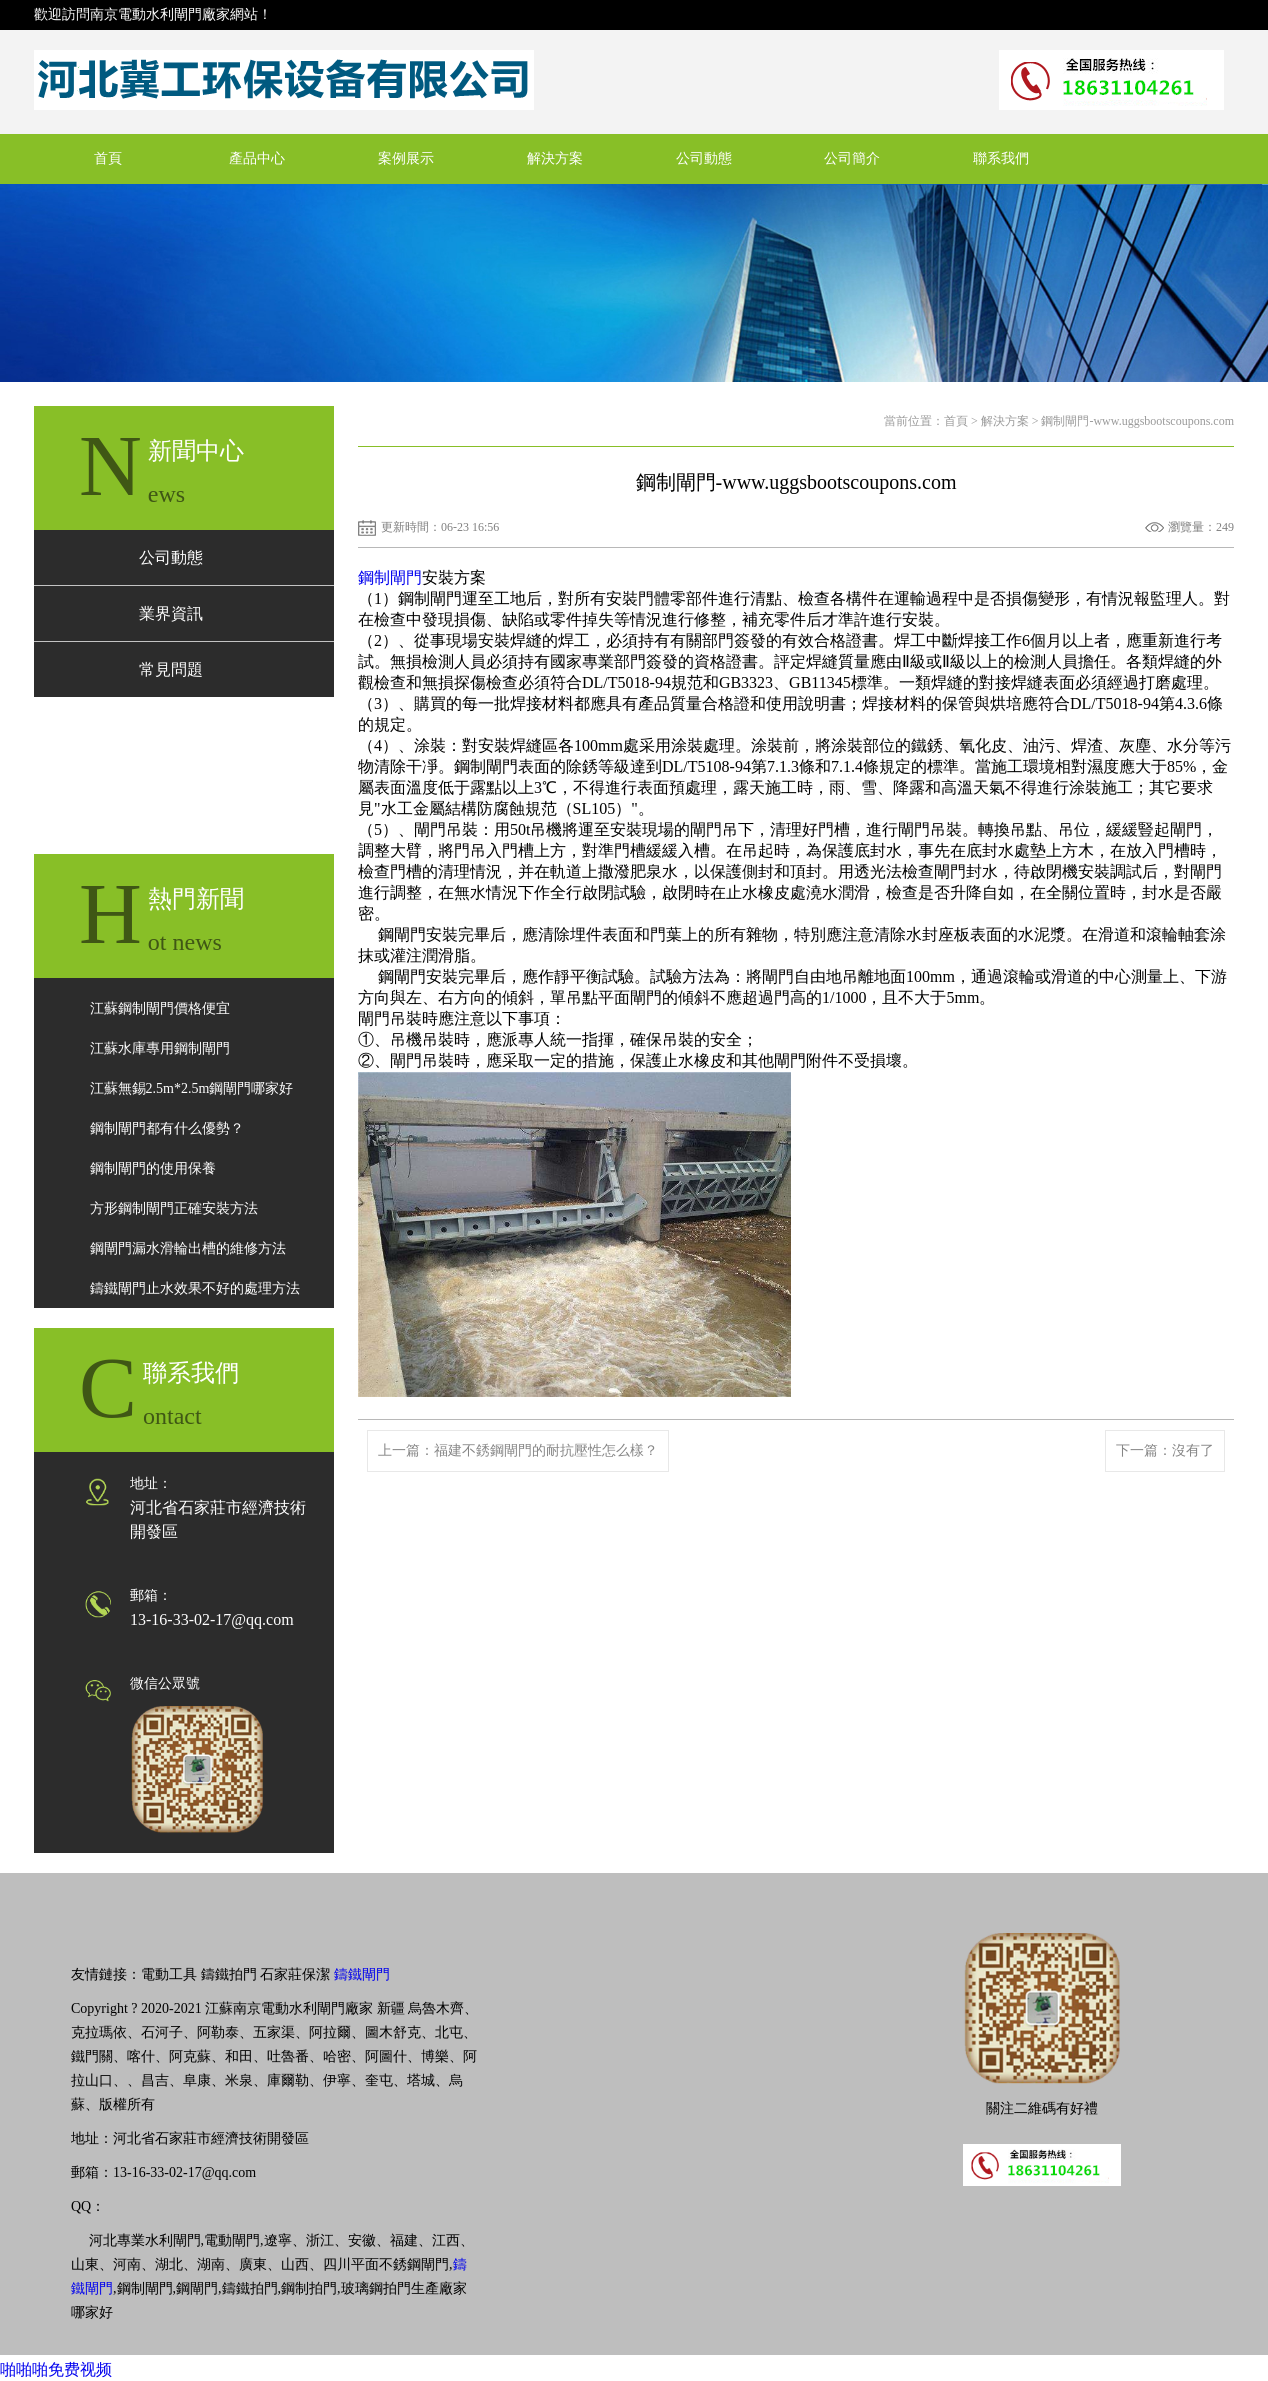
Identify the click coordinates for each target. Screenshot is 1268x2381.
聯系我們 (1001, 158)
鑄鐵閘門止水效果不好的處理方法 (195, 1288)
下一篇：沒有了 (1165, 1450)
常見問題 (171, 669)
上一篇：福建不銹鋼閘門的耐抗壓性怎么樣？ (518, 1450)
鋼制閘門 (390, 577)
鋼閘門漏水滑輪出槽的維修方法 (188, 1248)
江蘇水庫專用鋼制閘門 (160, 1048)
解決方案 (555, 158)
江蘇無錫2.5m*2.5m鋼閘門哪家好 (192, 1088)
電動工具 (169, 1974)
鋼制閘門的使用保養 (153, 1168)
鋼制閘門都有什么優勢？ (167, 1128)
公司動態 (704, 158)
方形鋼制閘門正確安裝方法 (174, 1208)
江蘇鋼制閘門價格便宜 (160, 1008)
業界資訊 (171, 613)
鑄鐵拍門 (229, 1974)
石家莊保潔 (295, 1974)
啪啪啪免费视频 (56, 2369)
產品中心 (257, 158)
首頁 (108, 158)
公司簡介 (852, 158)
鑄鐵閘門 (362, 1974)
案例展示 (406, 158)
